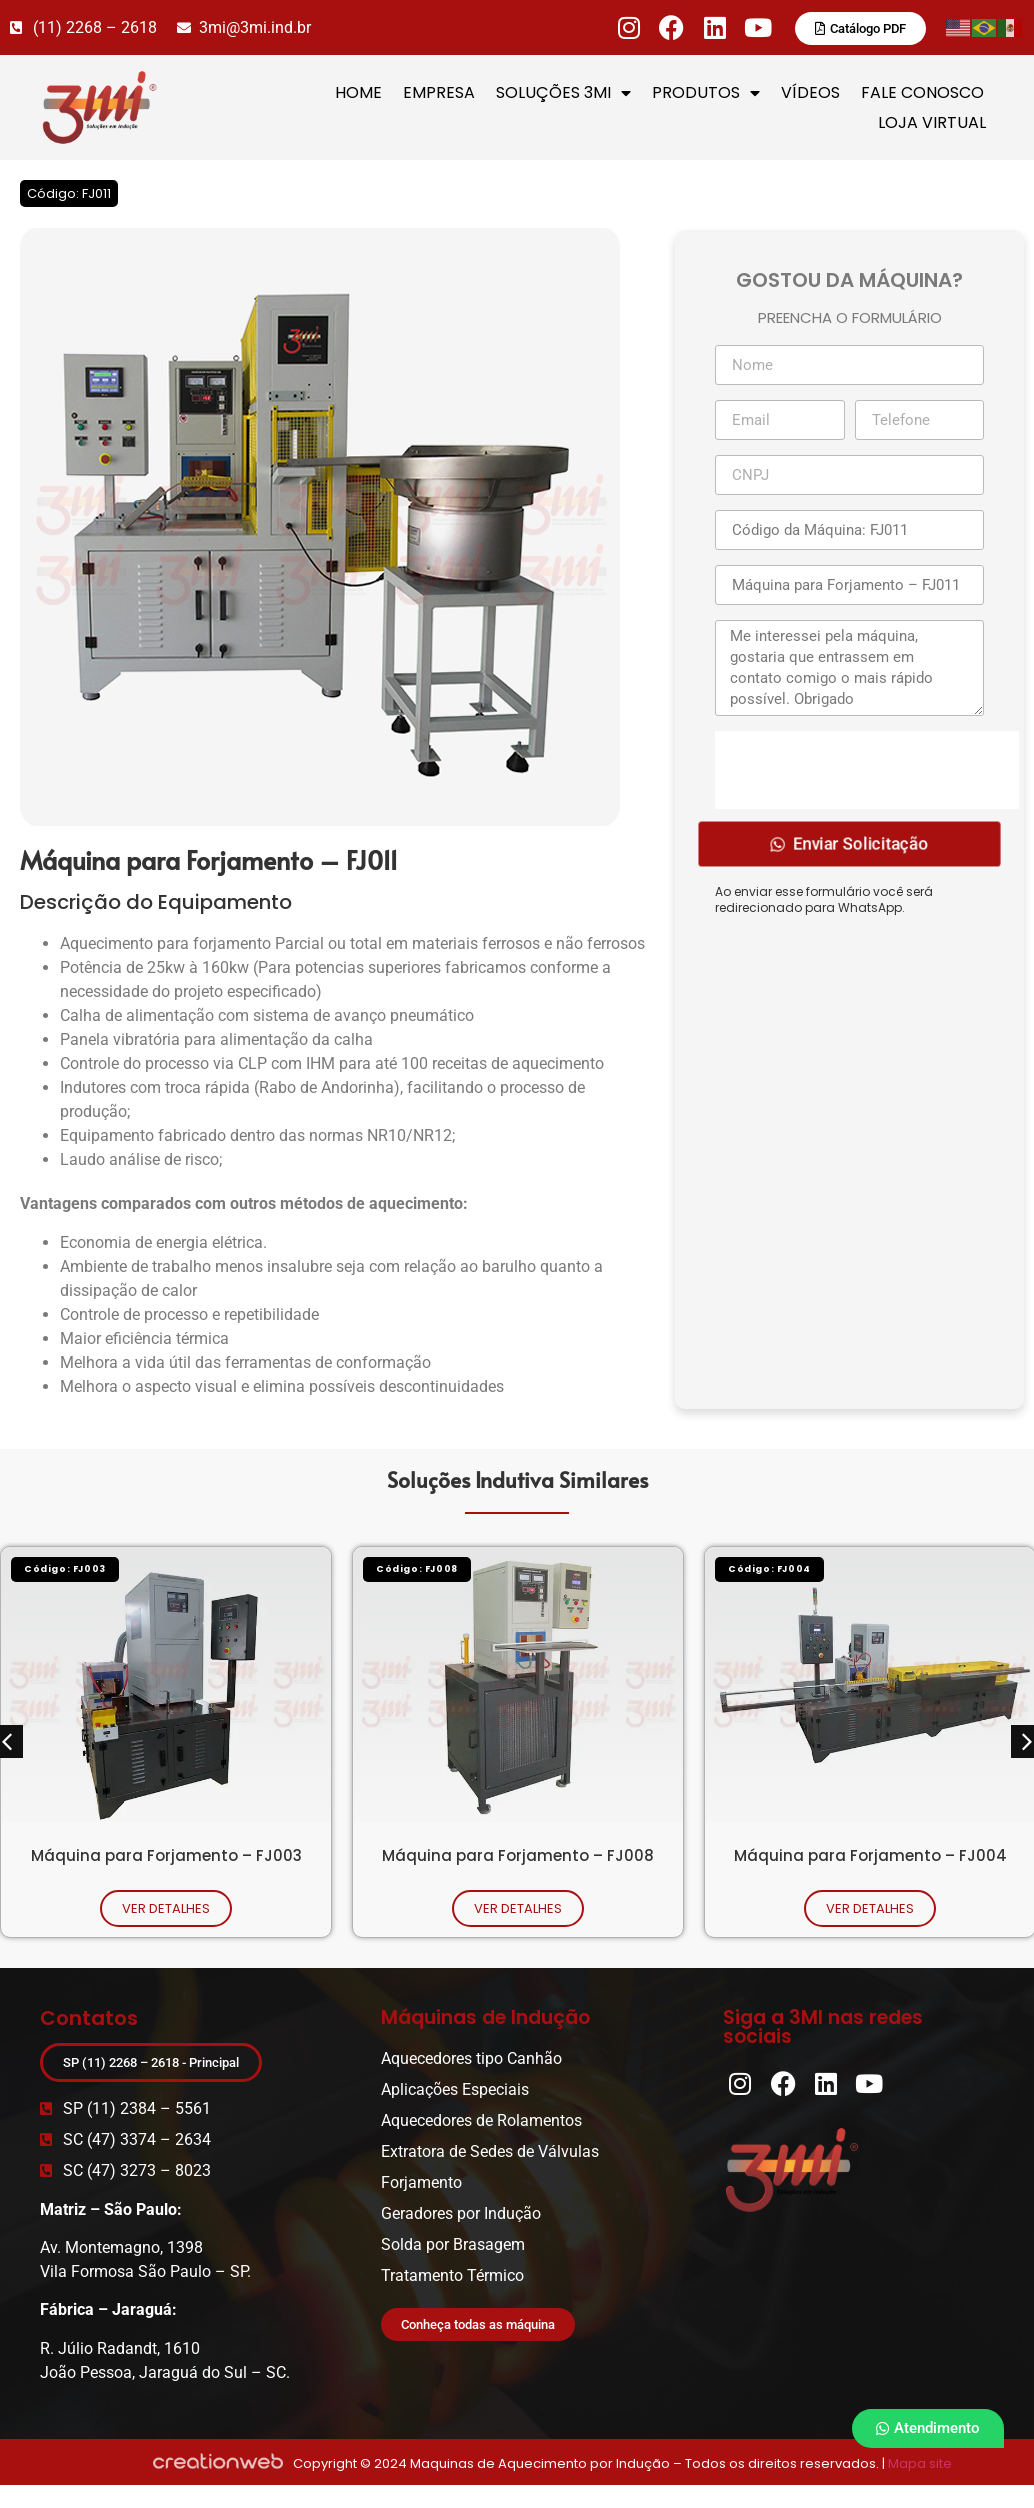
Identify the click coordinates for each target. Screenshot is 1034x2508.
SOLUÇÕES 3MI (563, 93)
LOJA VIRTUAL (932, 122)
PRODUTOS (706, 93)
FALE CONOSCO (922, 92)
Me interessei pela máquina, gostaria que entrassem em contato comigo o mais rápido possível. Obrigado (849, 668)
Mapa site (920, 2463)
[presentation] (867, 770)
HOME (358, 92)
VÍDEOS (810, 92)
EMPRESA (439, 92)
